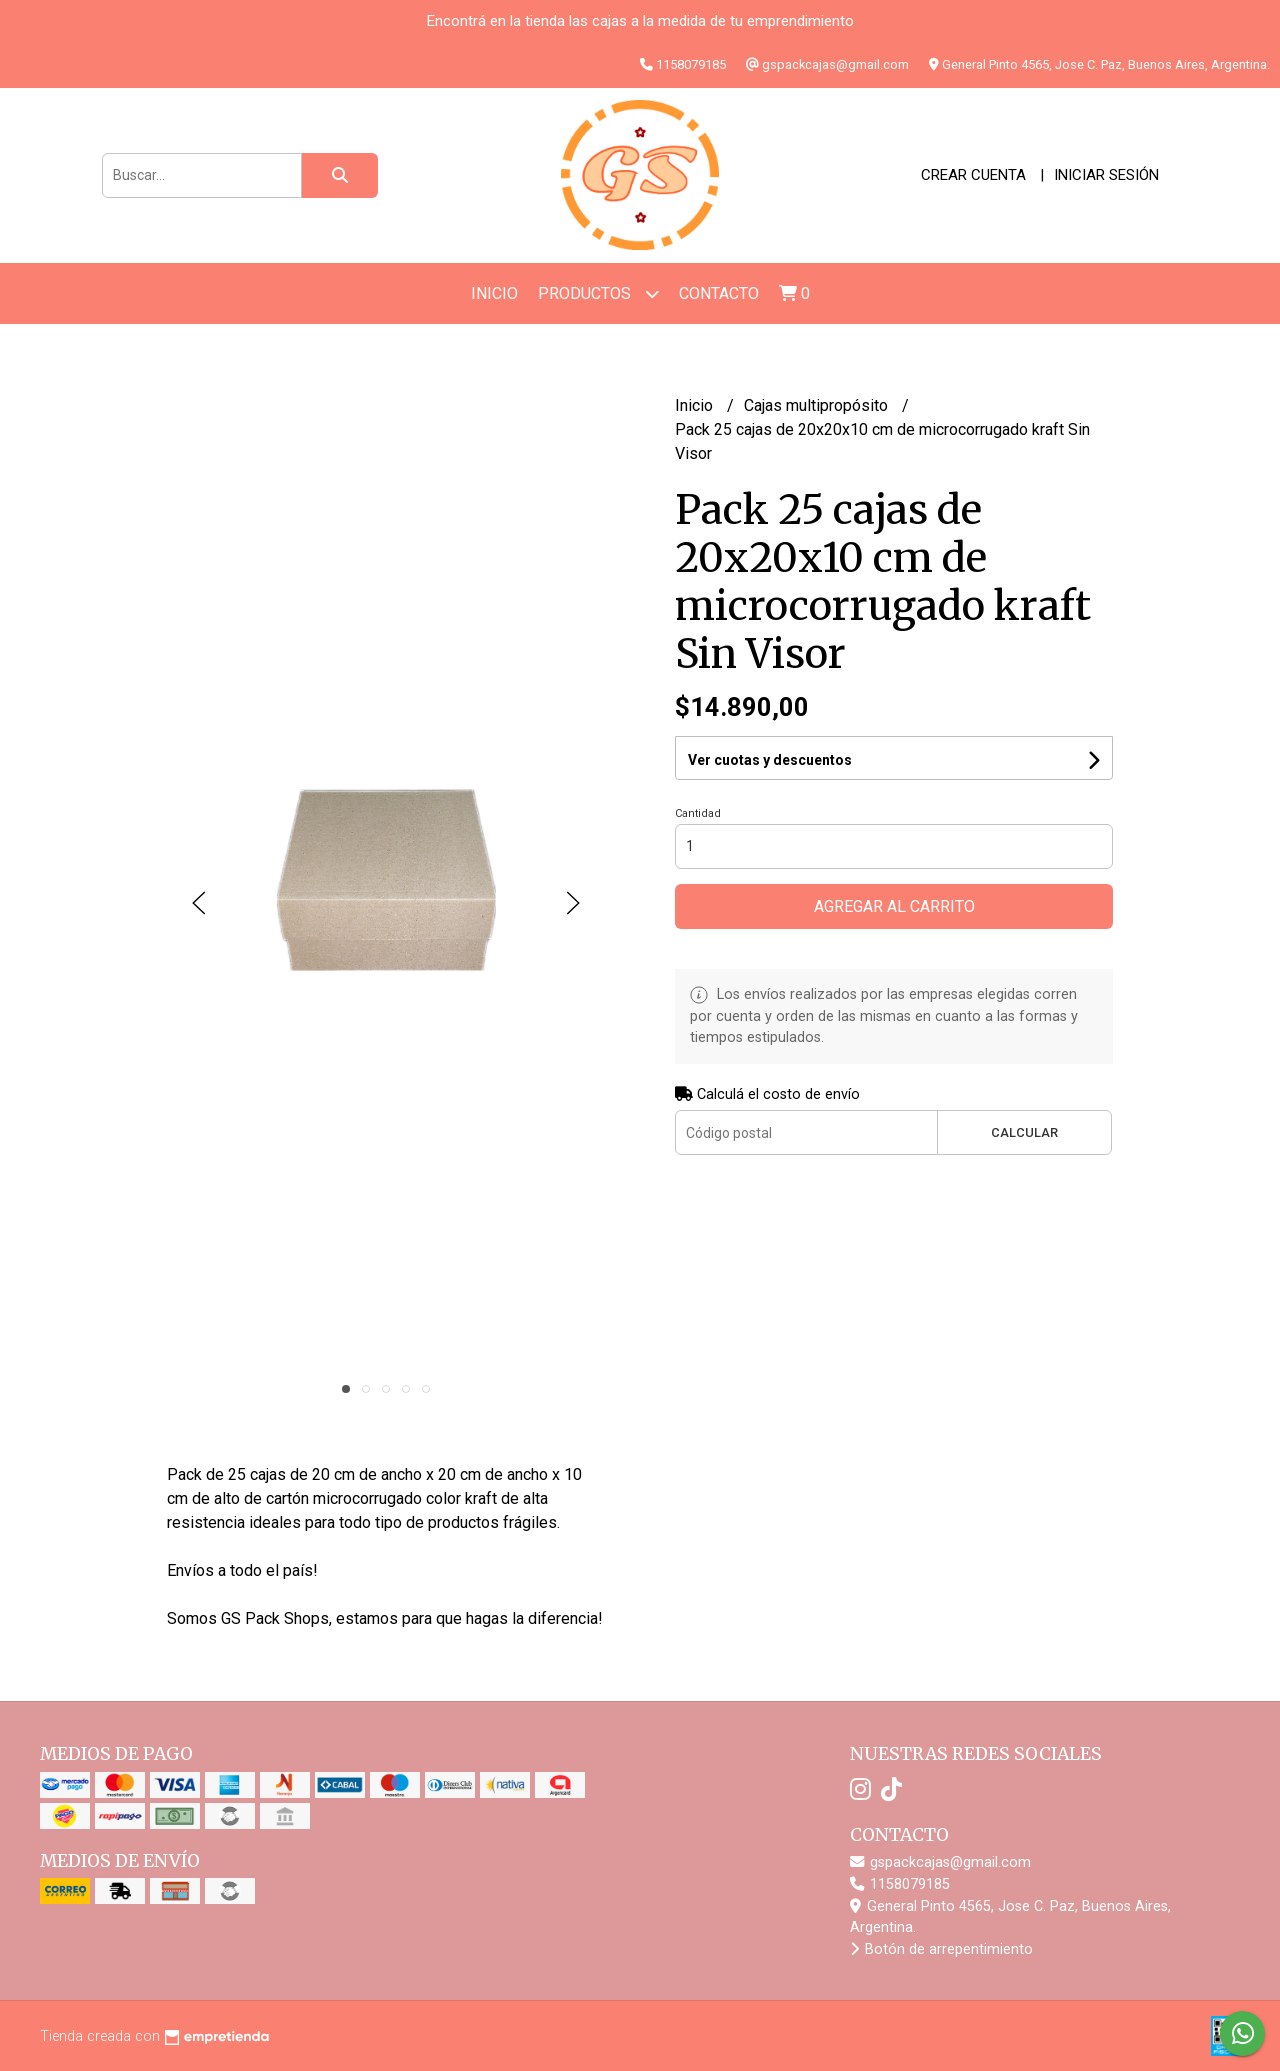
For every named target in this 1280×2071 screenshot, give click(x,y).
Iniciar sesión (1106, 175)
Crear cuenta (973, 175)
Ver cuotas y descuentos (770, 760)
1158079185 (900, 1884)
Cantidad (698, 813)
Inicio (494, 293)
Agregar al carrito (894, 906)
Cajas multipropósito (818, 405)
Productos (598, 293)
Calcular (1024, 1132)
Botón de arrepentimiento (941, 1949)
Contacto (719, 293)
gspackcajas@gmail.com (940, 1862)
